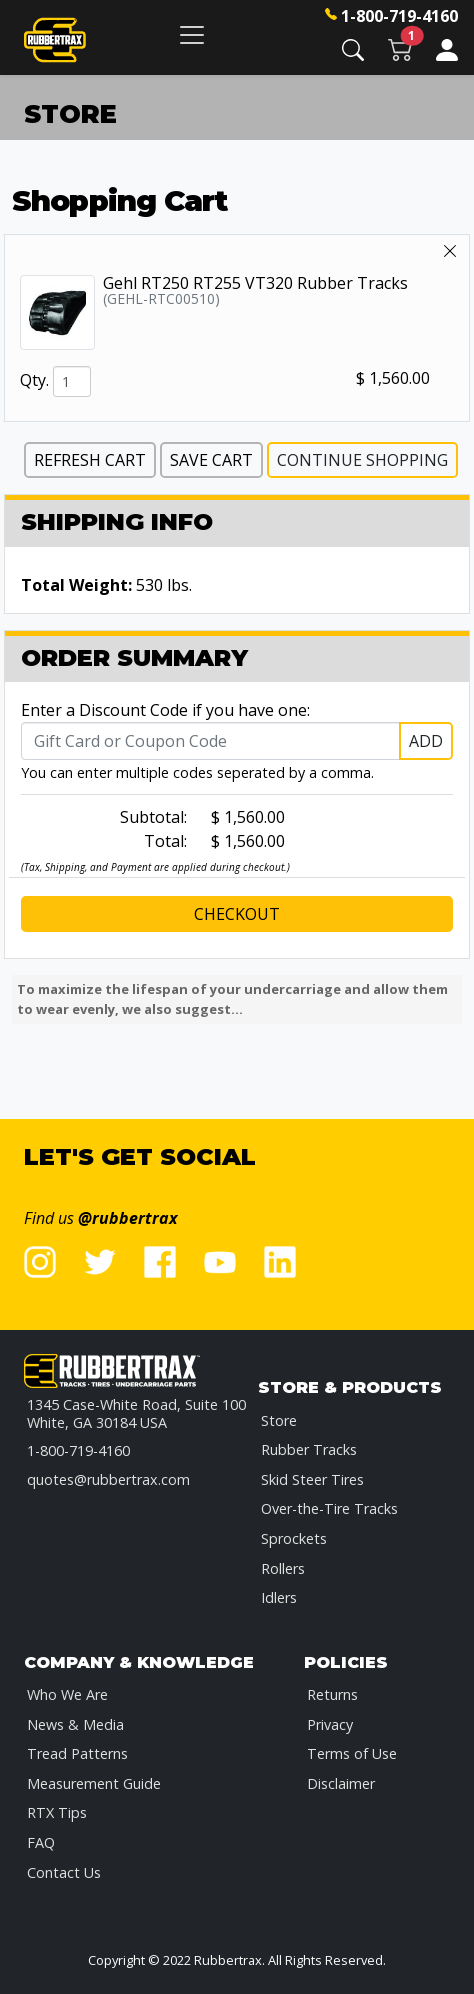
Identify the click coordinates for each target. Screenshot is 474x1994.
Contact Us (64, 1872)
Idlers (279, 1597)
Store (279, 1420)
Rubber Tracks (309, 1449)
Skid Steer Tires (312, 1479)
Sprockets (294, 1538)
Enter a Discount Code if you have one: (165, 710)
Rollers (283, 1568)
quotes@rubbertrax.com (108, 1479)
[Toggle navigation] (192, 34)
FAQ (41, 1842)
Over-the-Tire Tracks (329, 1508)
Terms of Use (352, 1753)
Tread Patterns (77, 1753)
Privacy (330, 1724)
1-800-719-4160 (399, 16)
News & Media (75, 1724)
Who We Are (67, 1694)
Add (426, 741)
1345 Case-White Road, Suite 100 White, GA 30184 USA (136, 1413)
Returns (332, 1694)
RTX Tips (57, 1812)
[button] (353, 48)
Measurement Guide (94, 1783)
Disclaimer (341, 1783)
